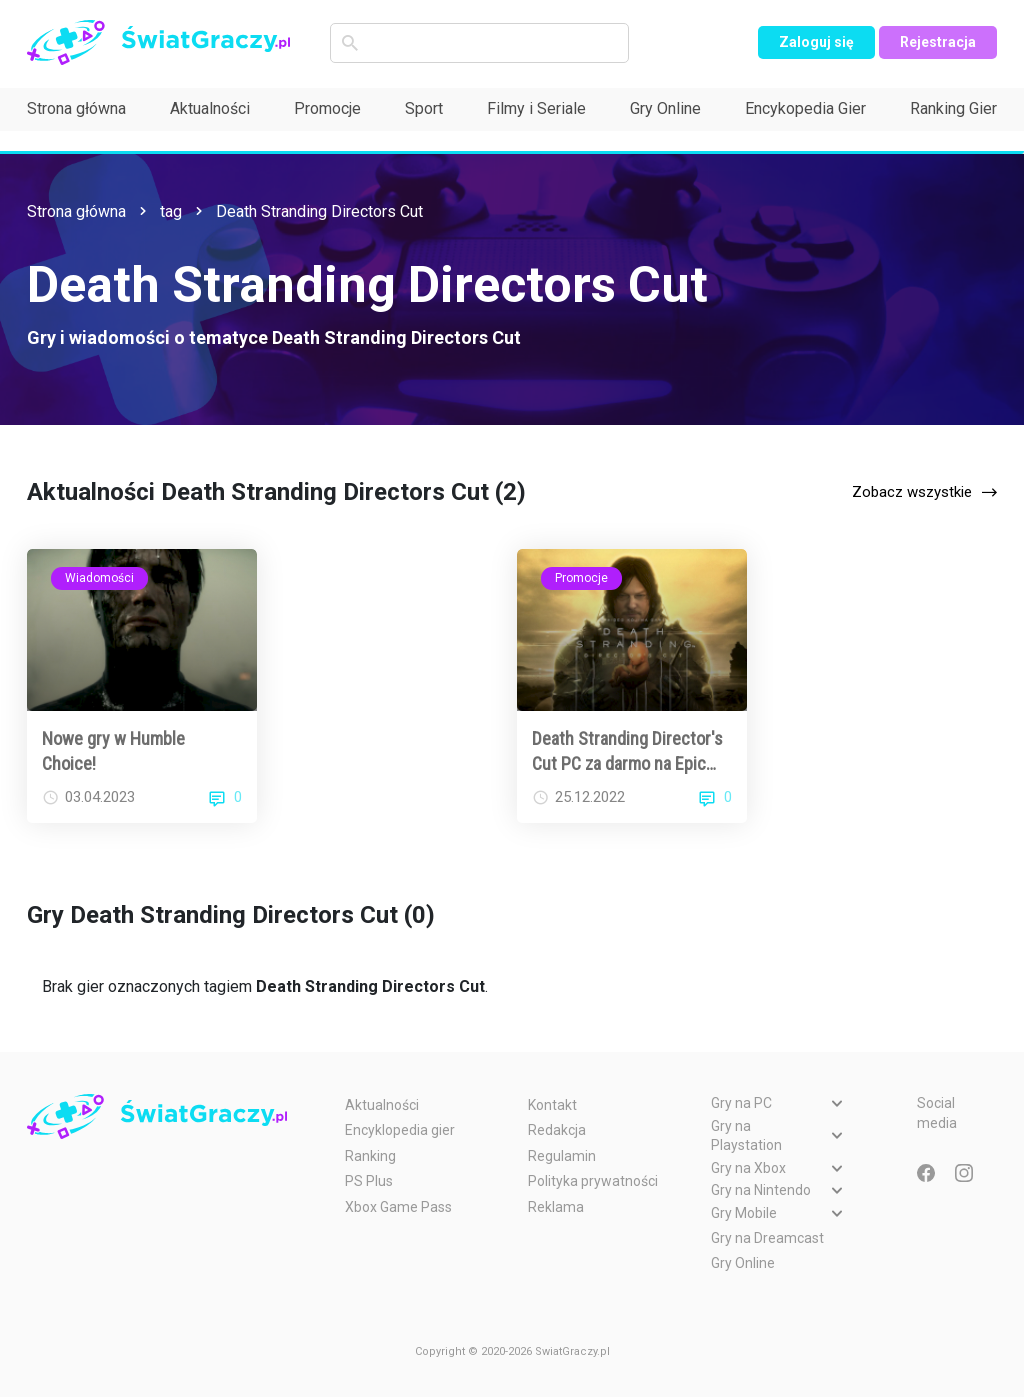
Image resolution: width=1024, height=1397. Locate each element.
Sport (424, 108)
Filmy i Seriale (536, 108)
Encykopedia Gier (805, 108)
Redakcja (557, 1130)
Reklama (556, 1207)
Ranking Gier (953, 108)
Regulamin (562, 1156)
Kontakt (552, 1105)
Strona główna (76, 108)
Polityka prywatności (593, 1181)
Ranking (370, 1156)
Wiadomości (99, 578)
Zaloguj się (816, 42)
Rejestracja (938, 42)
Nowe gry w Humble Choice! (113, 751)
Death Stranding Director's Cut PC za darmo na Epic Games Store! (627, 752)
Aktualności (210, 108)
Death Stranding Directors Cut (319, 211)
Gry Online (665, 108)
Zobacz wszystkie (912, 492)
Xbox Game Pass (398, 1207)
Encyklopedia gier (400, 1130)
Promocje (327, 108)
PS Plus (369, 1181)
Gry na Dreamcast (767, 1238)
